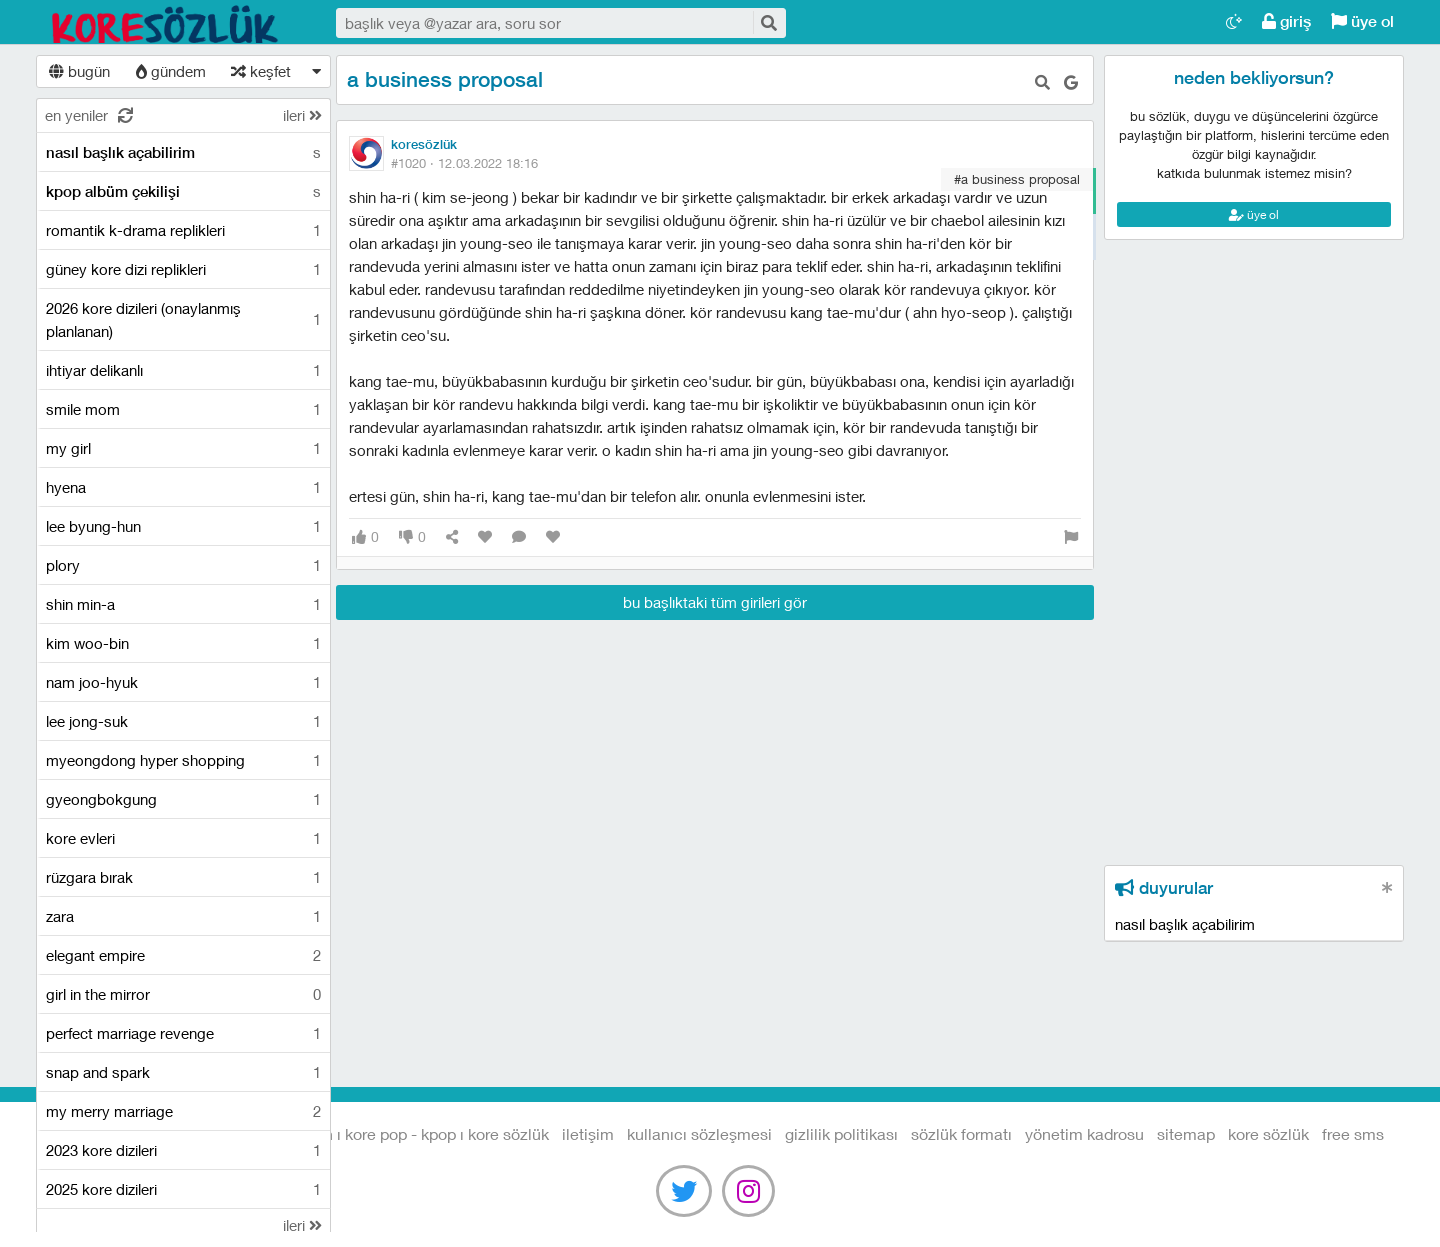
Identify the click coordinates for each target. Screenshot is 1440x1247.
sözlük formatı (961, 1133)
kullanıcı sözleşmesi (699, 1133)
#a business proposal (1017, 179)
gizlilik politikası (841, 1133)
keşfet (261, 71)
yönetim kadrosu (1084, 1133)
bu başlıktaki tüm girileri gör (715, 602)
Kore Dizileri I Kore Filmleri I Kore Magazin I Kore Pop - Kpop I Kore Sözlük (166, 23)
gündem (171, 71)
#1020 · (464, 163)
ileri (302, 115)
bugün (79, 71)
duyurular (1164, 888)
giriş (1286, 21)
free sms (1353, 1133)
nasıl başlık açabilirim (1185, 924)
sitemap (1186, 1133)
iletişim (588, 1133)
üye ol (1362, 21)
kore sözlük (1268, 1133)
